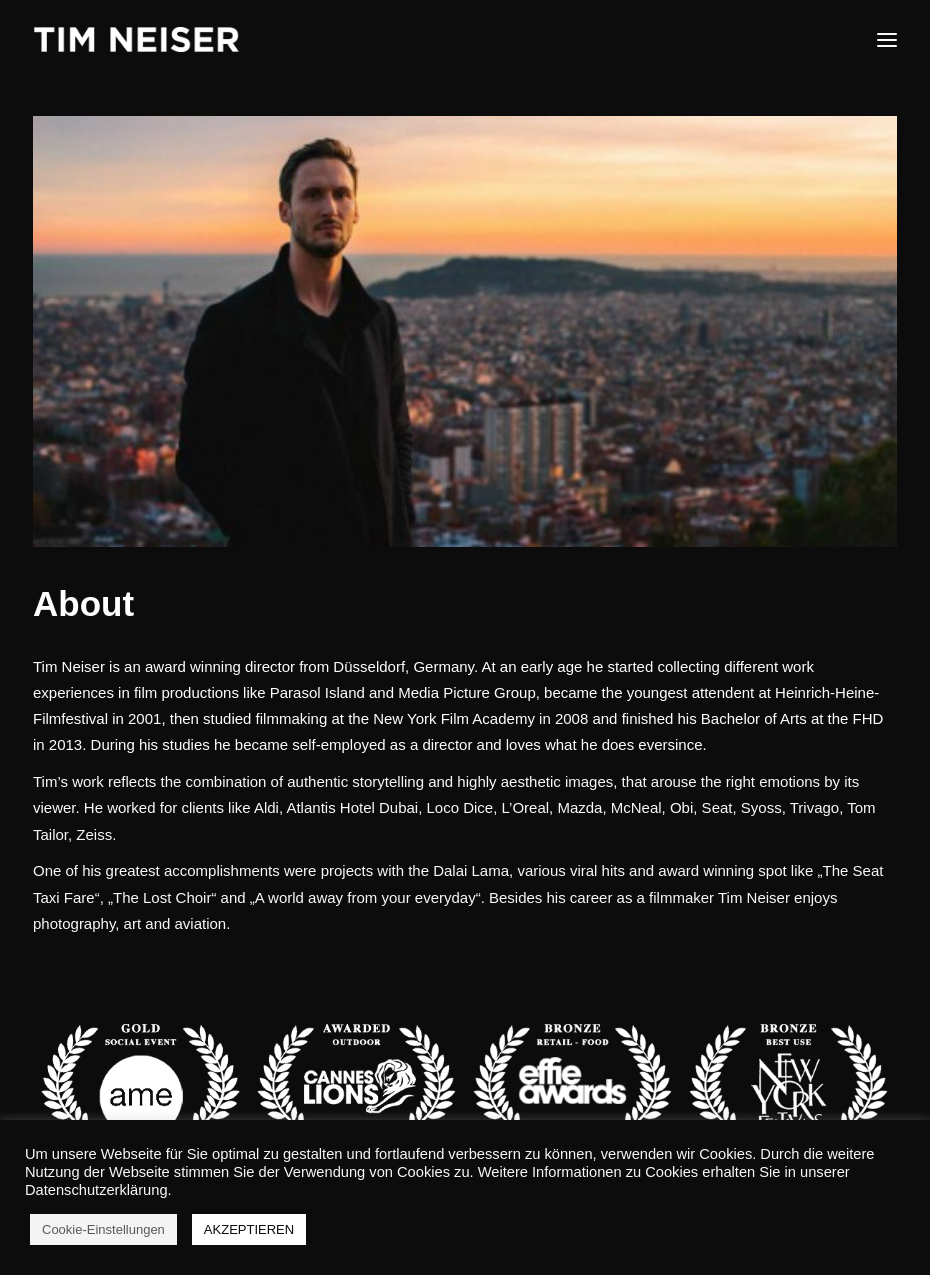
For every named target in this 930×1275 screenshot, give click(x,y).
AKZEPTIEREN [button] (249, 1229)
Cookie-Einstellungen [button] (103, 1229)
